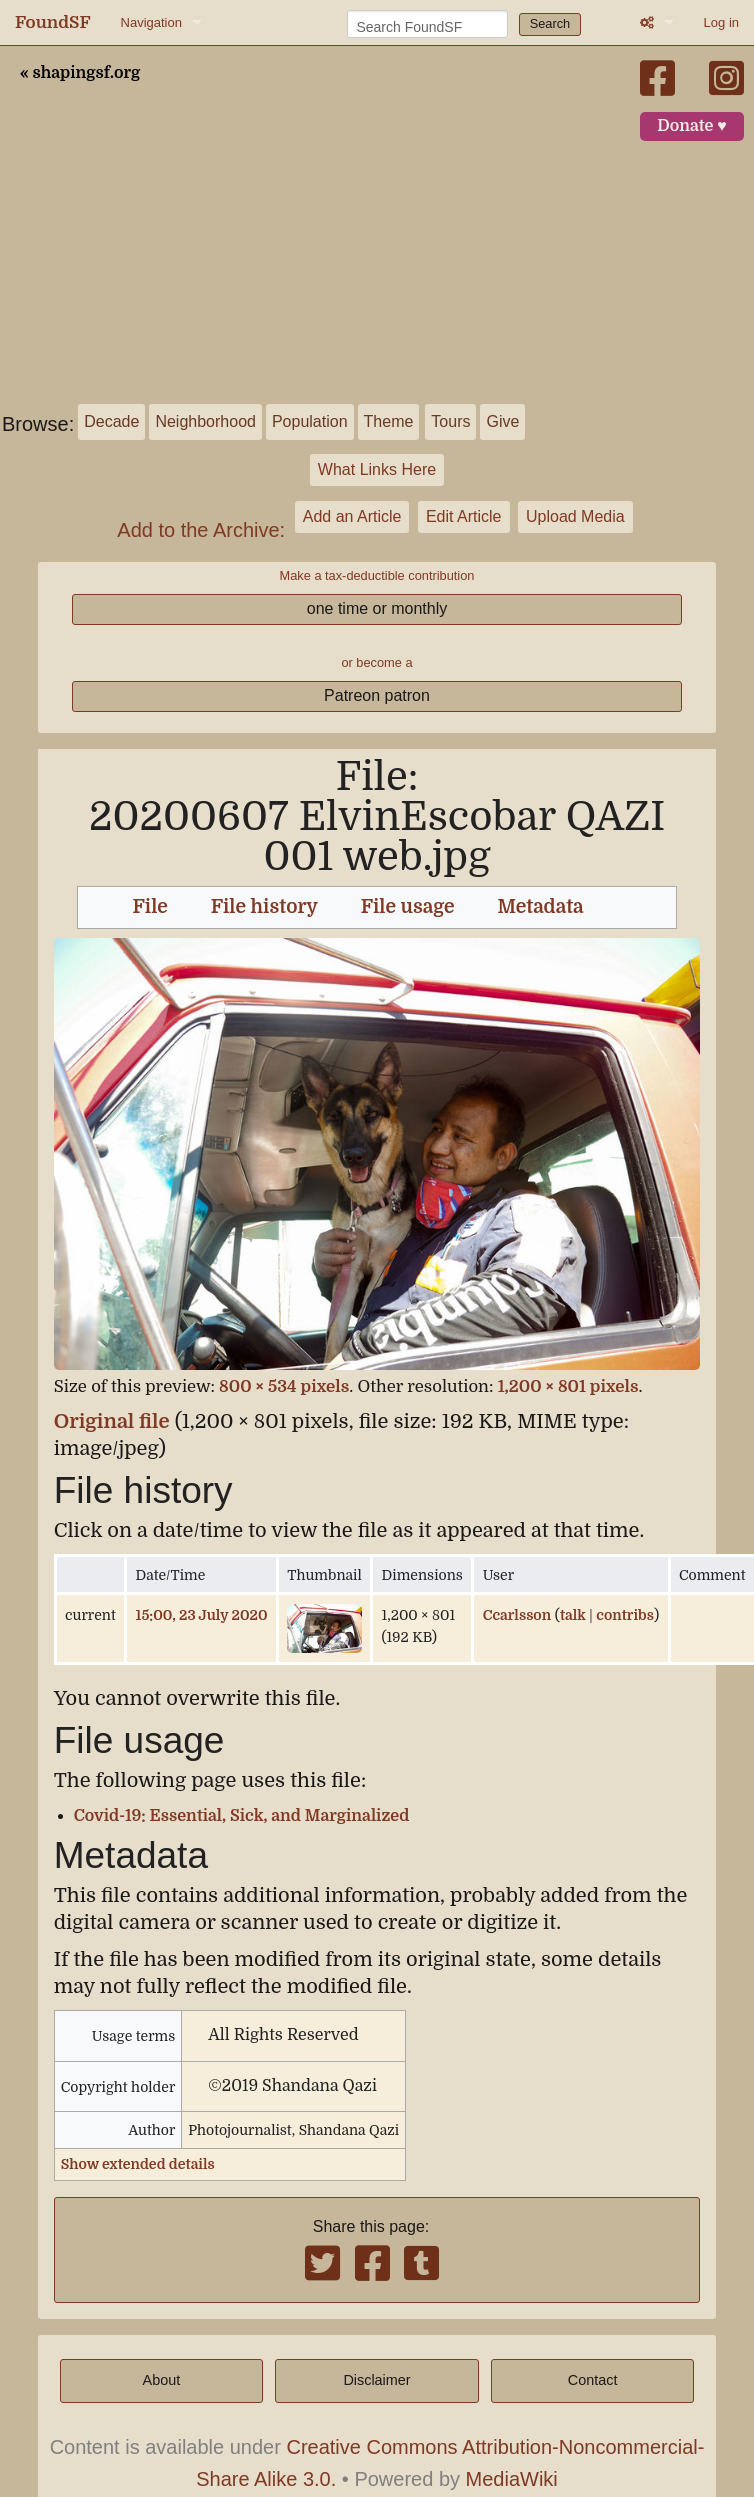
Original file (112, 1421)
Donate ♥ (692, 126)
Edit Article (464, 516)
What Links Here (377, 469)
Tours (450, 421)
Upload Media (575, 516)
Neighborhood (205, 421)
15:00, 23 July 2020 (202, 1615)
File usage (408, 907)
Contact (593, 2380)
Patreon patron (377, 695)
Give (502, 421)
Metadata (541, 907)
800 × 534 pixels (284, 1386)
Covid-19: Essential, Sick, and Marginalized (242, 1816)
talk (573, 1615)
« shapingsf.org (80, 73)
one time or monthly (377, 608)
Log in (721, 22)
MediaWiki (512, 2479)
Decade (111, 421)
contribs (625, 1615)
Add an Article (352, 516)
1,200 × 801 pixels (568, 1386)
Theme (389, 421)
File (150, 907)
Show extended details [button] (138, 2164)
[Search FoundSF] (427, 24)
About (162, 2380)
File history (264, 907)
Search (550, 23)
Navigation (151, 22)
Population (310, 421)
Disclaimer (376, 2380)
